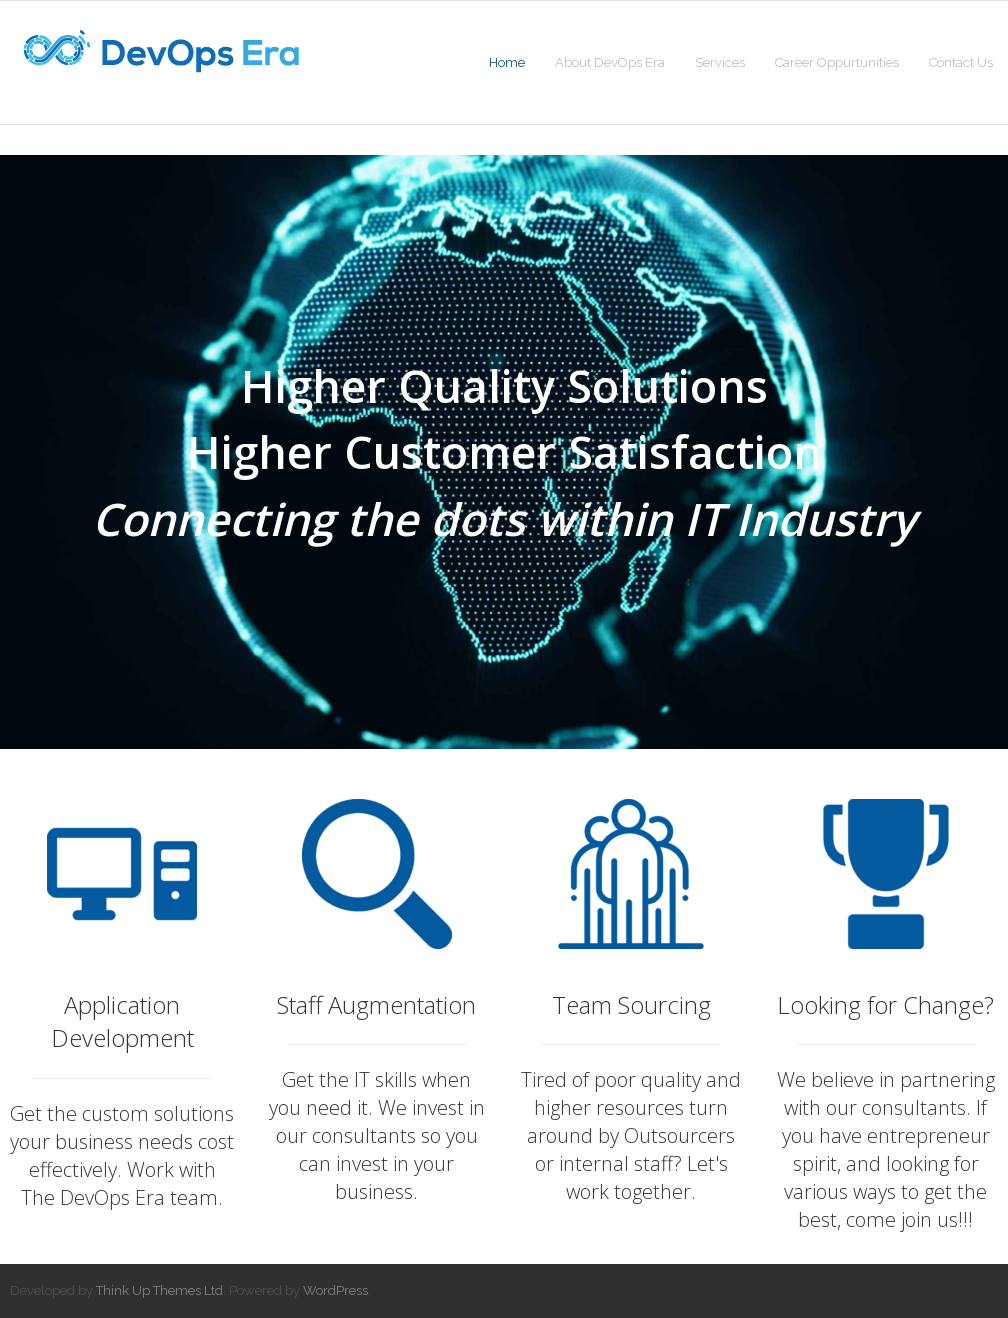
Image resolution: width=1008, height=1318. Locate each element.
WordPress (335, 1290)
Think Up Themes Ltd (159, 1290)
